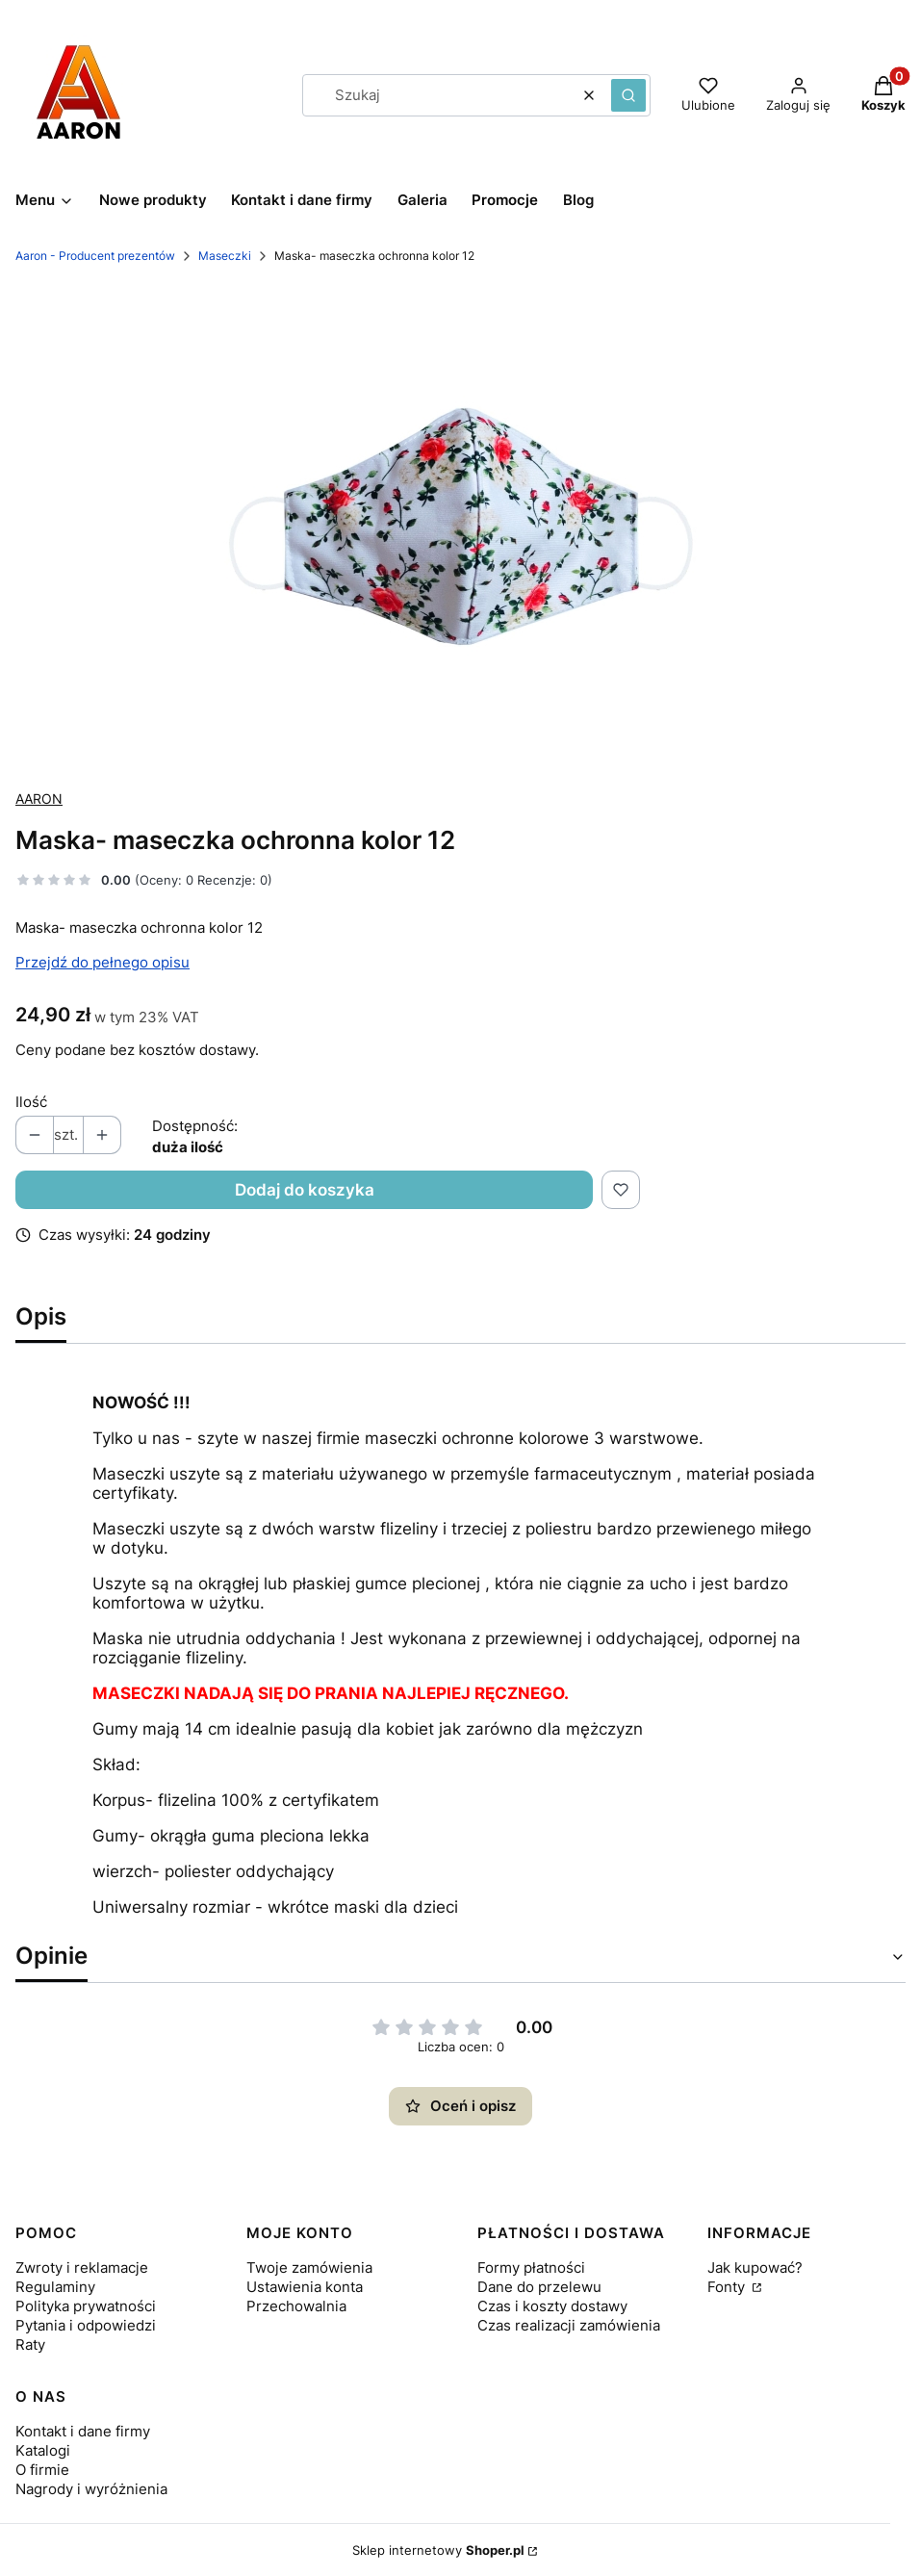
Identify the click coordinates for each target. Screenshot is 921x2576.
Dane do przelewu (539, 2287)
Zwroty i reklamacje (81, 2267)
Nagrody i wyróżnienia (91, 2489)
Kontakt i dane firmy (82, 2431)
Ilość (31, 1102)
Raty (30, 2344)
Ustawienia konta (304, 2287)
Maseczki (224, 255)
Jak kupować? (755, 2267)
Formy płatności (531, 2267)
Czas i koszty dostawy (552, 2306)
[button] (628, 95)
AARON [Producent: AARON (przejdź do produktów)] (39, 798)
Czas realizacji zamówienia (568, 2325)
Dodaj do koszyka (304, 1189)
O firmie (42, 2469)
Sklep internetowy (438, 2550)
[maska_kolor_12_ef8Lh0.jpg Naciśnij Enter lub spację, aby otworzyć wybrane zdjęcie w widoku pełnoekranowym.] (461, 526)
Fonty (728, 2287)
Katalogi (42, 2450)
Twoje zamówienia (309, 2267)
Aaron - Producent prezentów (95, 255)
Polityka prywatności (85, 2306)
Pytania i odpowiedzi (85, 2325)
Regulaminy (55, 2287)
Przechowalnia (296, 2306)
